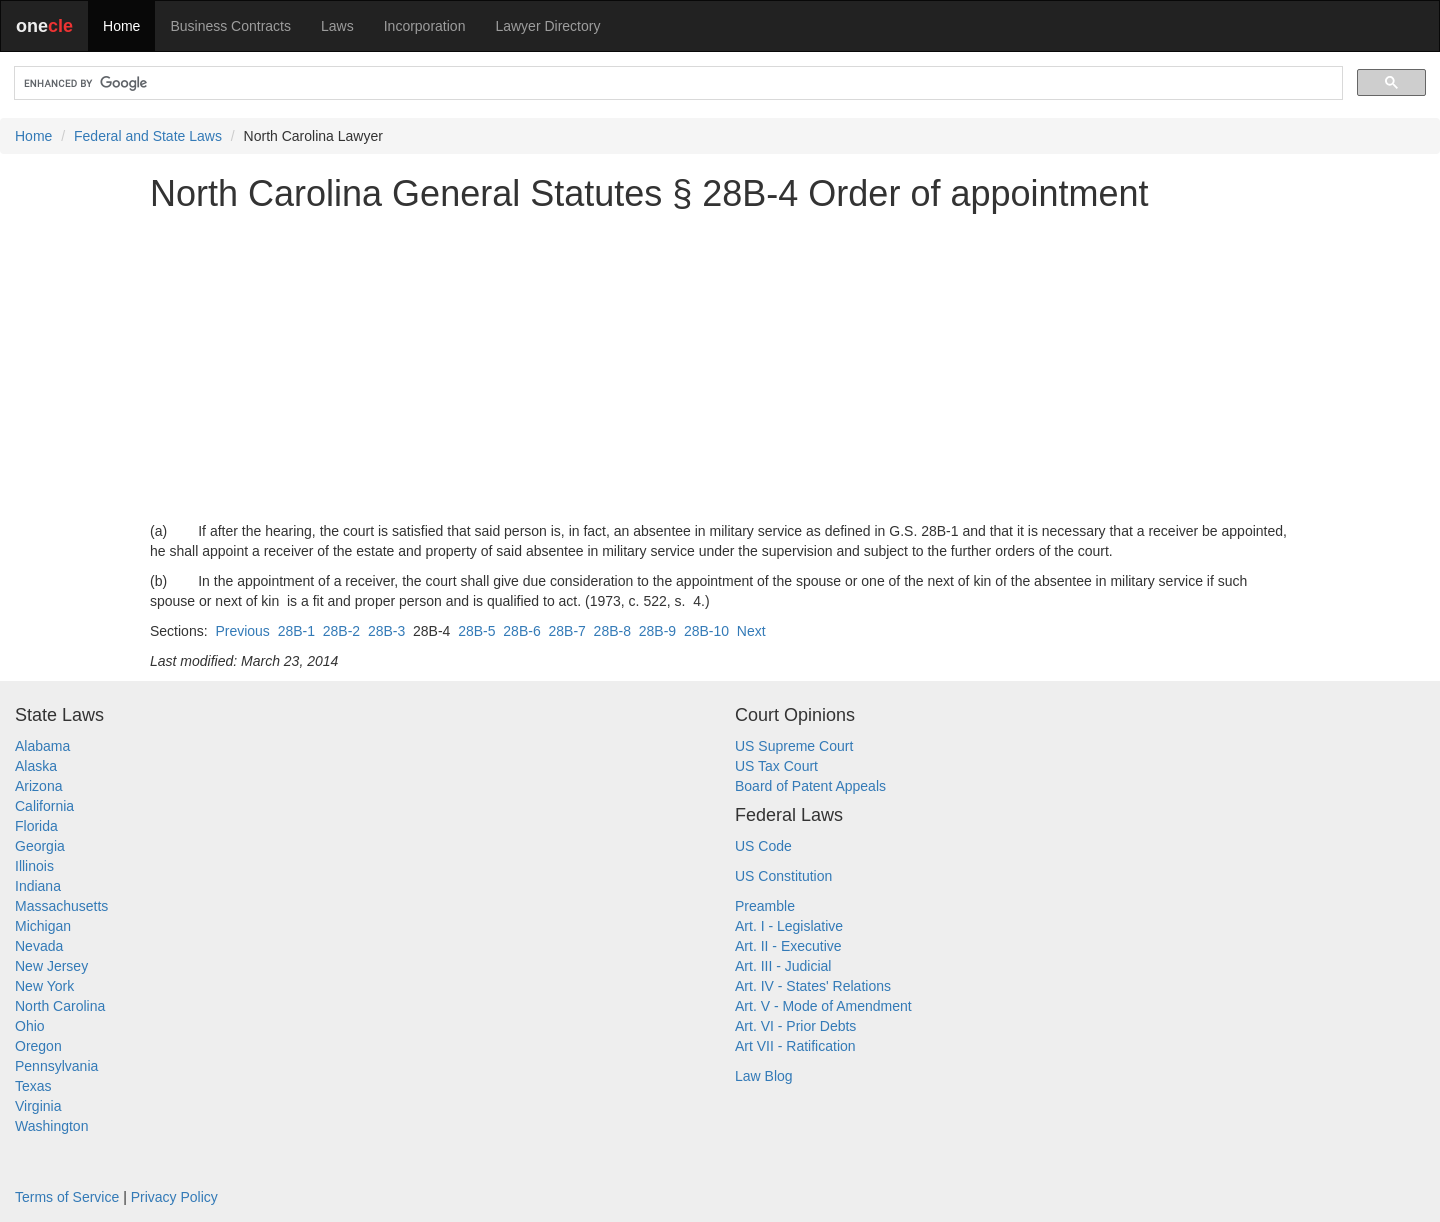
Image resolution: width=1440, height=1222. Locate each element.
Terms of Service (67, 1197)
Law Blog (764, 1076)
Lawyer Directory (547, 26)
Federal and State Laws (148, 136)
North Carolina (60, 1006)
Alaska (36, 766)
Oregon (38, 1046)
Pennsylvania (56, 1066)
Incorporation (425, 26)
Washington (51, 1126)
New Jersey (51, 966)
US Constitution (783, 876)
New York (44, 986)
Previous (242, 631)
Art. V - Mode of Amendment (823, 1006)
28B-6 (521, 631)
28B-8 (612, 631)
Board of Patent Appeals (810, 786)
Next (751, 631)
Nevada (39, 946)
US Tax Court (776, 766)
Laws (337, 26)
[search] (676, 83)
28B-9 (657, 631)
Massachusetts (61, 906)
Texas (33, 1086)
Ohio (30, 1026)
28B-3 (386, 631)
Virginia (38, 1106)
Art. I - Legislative (789, 926)
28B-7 (566, 631)
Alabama (42, 746)
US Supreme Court (794, 746)
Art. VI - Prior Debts (795, 1026)
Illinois (34, 866)
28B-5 (476, 631)
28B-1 (296, 631)
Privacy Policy (174, 1197)
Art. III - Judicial (783, 966)
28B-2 (341, 631)
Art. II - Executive (788, 946)
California (44, 806)
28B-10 (706, 631)
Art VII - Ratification (795, 1046)
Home (121, 26)
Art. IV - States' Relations (813, 986)
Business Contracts (230, 26)
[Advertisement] (720, 367)
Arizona (38, 786)
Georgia (40, 846)
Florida (36, 826)
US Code (763, 846)
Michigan (43, 926)
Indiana (38, 886)
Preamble (765, 906)
